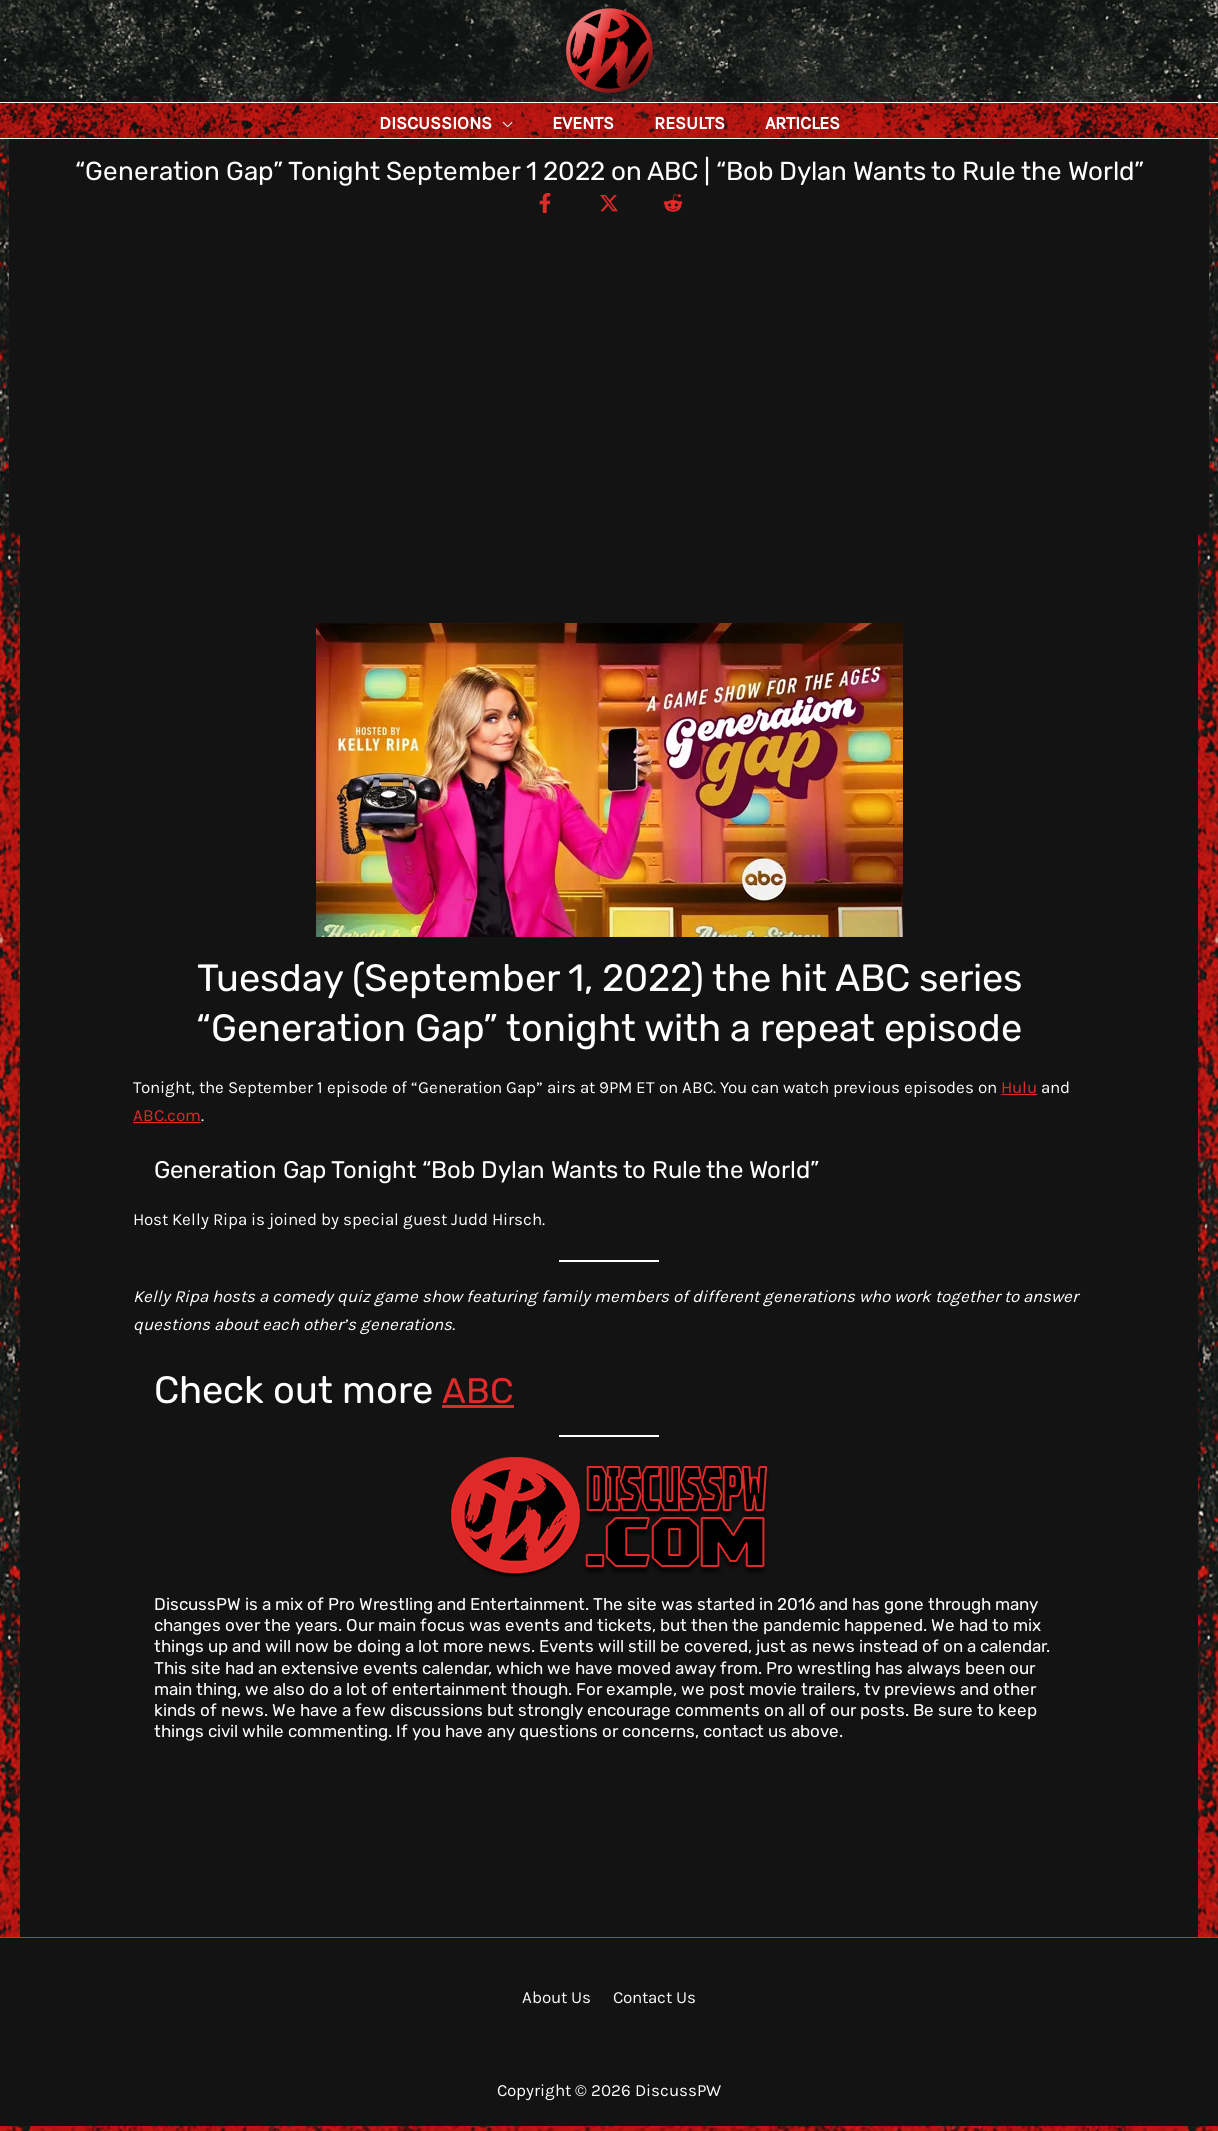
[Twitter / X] (609, 207)
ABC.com (167, 1120)
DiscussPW (570, 94)
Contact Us (651, 2002)
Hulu (1019, 1092)
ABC (478, 1395)
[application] (547, 123)
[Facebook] (538, 207)
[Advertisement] (609, 370)
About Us (558, 2002)
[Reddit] (680, 207)
